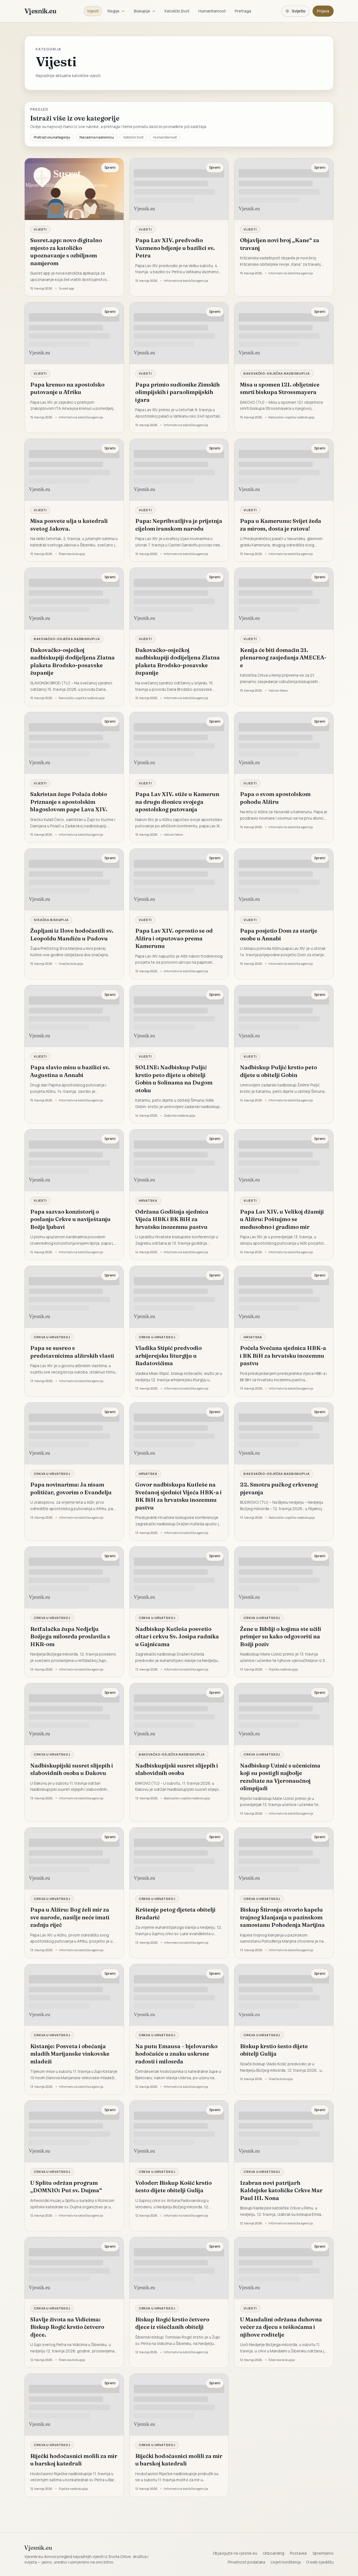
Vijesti (93, 11)
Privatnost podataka (246, 2562)
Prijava (323, 11)
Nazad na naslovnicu (97, 137)
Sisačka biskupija (51, 920)
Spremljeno (323, 2553)
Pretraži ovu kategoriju (52, 137)
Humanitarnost (212, 11)
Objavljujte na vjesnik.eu (235, 2553)
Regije (116, 11)
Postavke (298, 2553)
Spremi (110, 167)
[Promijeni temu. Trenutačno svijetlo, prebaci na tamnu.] (295, 11)
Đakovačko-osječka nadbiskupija (277, 373)
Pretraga (243, 11)
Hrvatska (148, 1200)
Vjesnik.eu (40, 11)
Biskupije (145, 11)
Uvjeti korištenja (286, 2562)
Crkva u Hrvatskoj (52, 1337)
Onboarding (273, 2553)
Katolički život (177, 11)
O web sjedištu (320, 2562)
